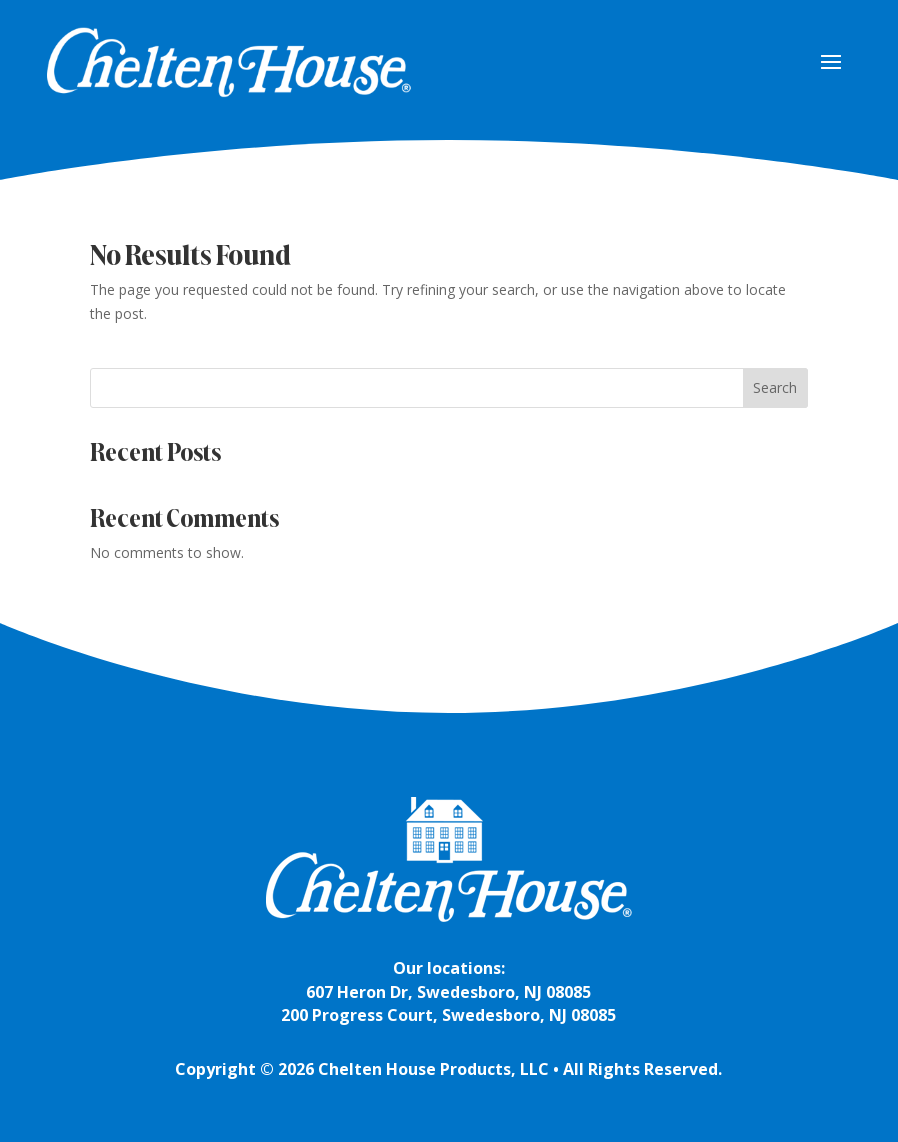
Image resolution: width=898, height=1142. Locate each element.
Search (775, 387)
